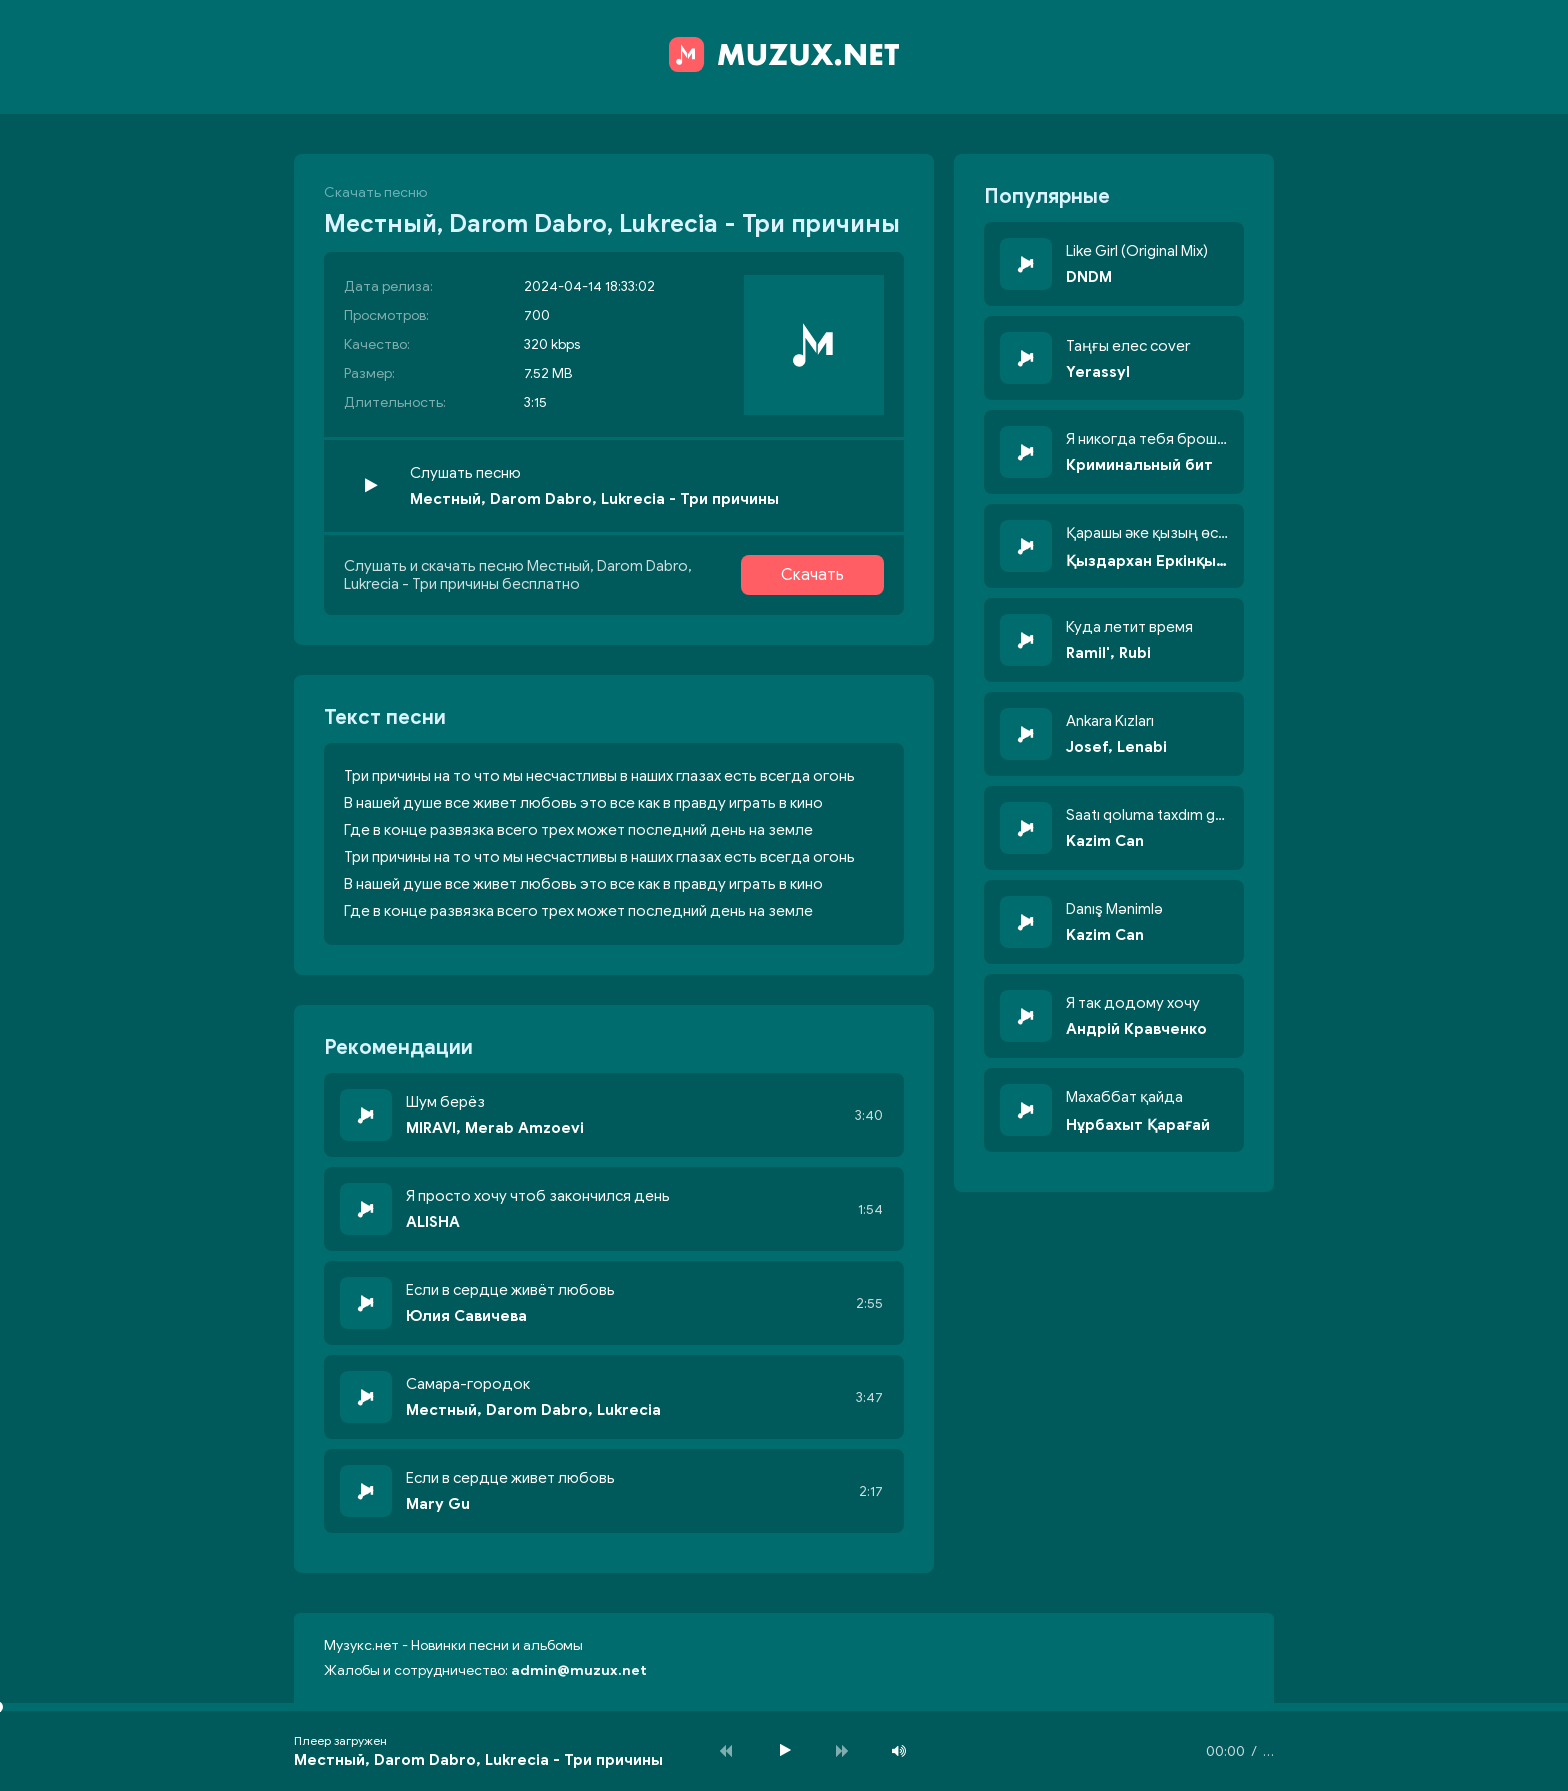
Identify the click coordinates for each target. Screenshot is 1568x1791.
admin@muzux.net (579, 1670)
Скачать (812, 575)
